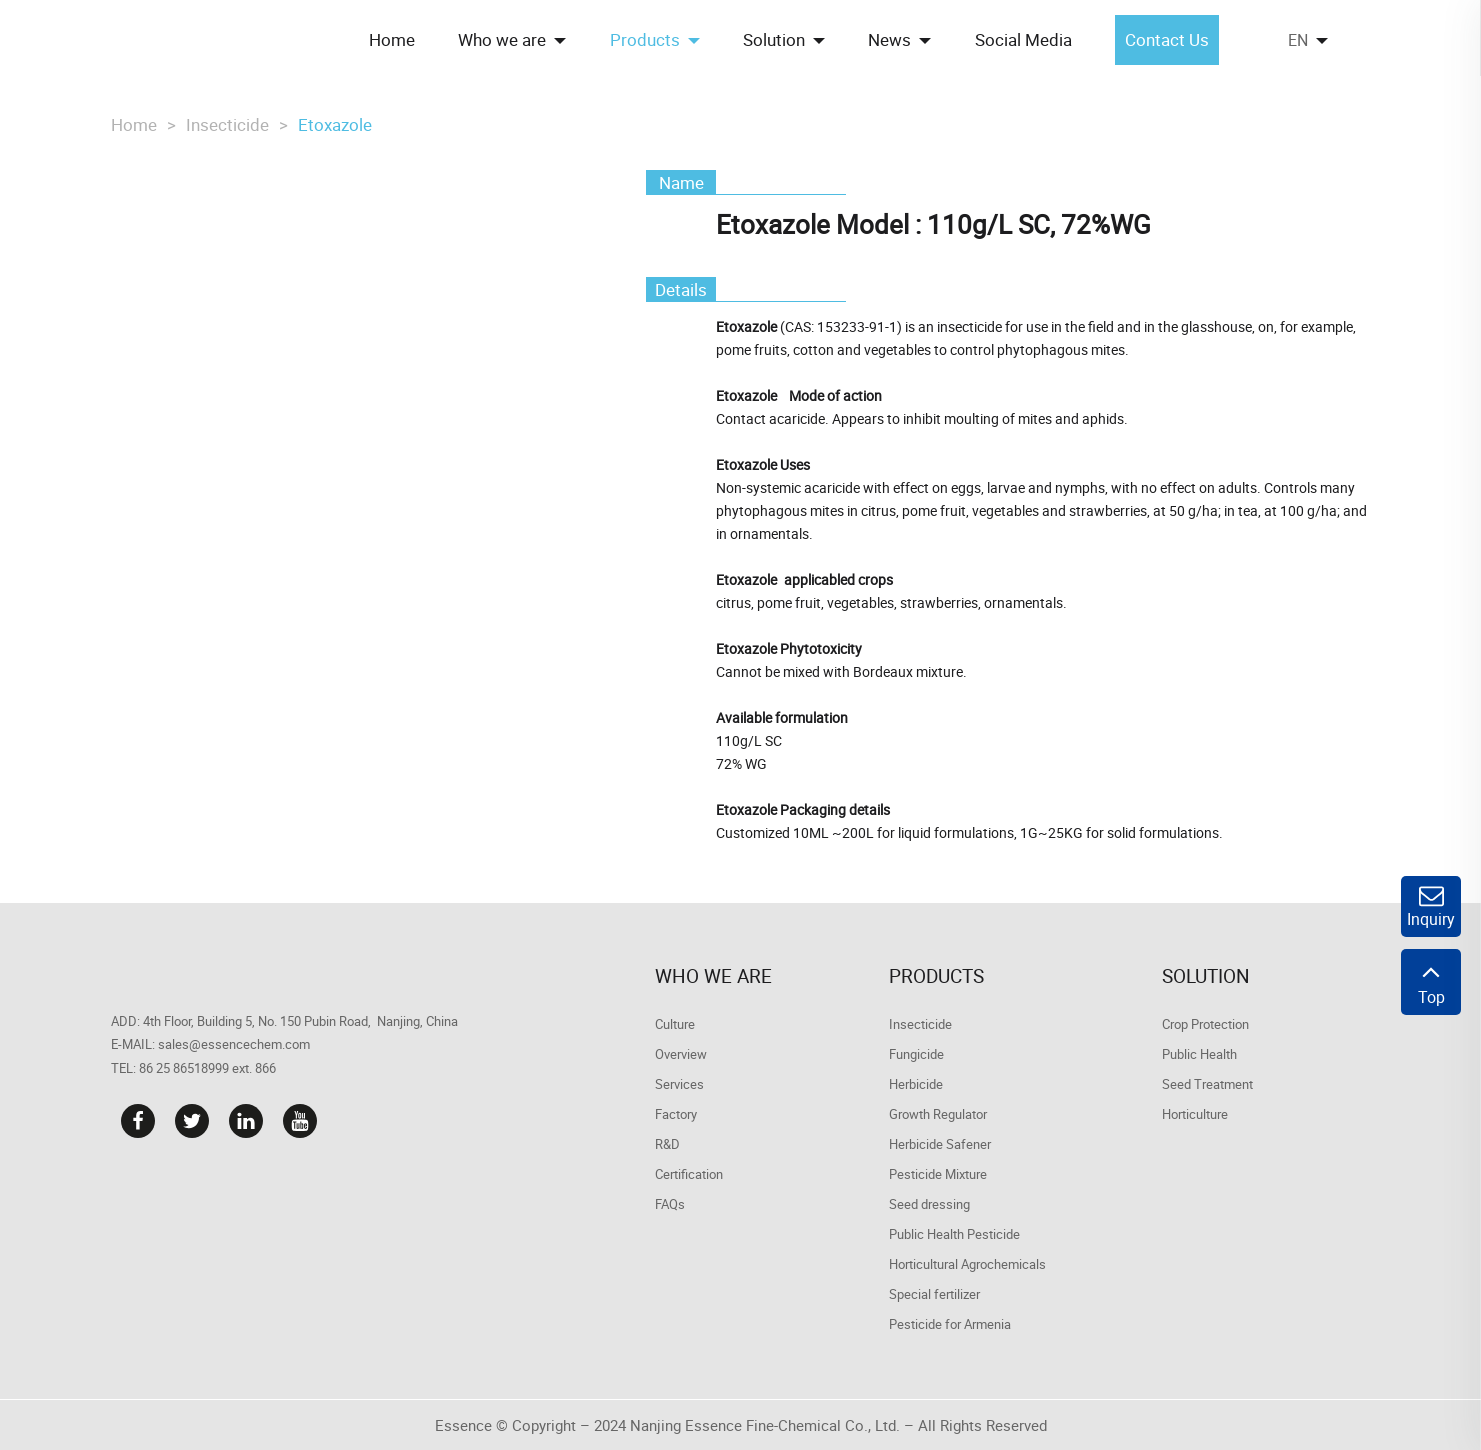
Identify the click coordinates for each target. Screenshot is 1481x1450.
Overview (681, 1054)
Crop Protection (1205, 1024)
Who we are (713, 976)
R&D (667, 1144)
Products (936, 976)
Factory (676, 1114)
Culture (675, 1024)
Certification (689, 1174)
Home (134, 124)
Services (679, 1084)
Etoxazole (335, 124)
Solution (1206, 976)
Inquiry (1431, 906)
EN (1298, 40)
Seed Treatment (1207, 1084)
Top (1431, 982)
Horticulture (1195, 1114)
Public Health (1199, 1054)
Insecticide (227, 124)
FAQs (670, 1204)
